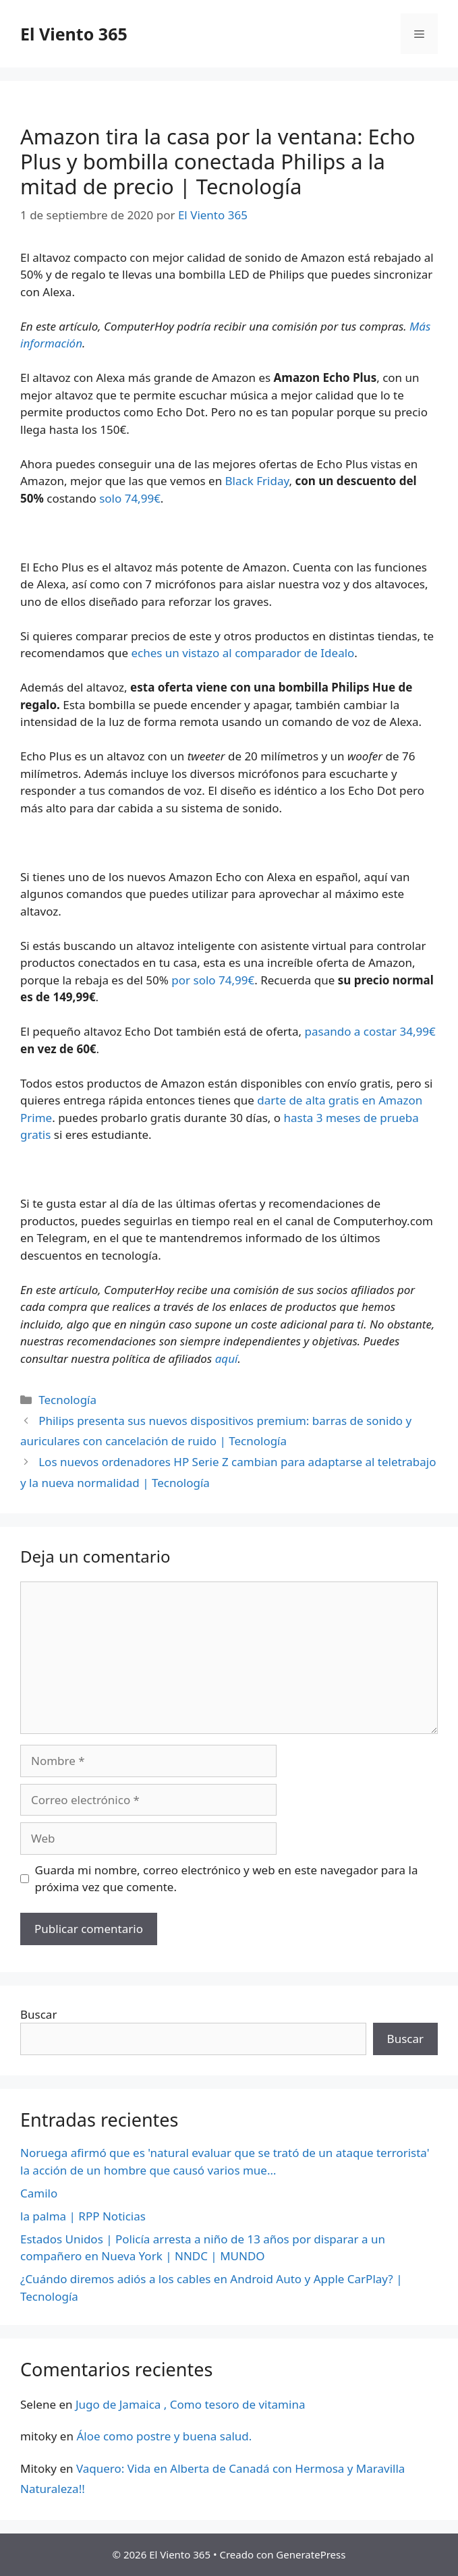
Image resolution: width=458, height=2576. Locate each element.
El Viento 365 (73, 33)
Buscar (38, 2014)
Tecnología (67, 1399)
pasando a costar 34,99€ (370, 1031)
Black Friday (257, 480)
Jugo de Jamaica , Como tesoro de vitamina (191, 2404)
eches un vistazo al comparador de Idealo (242, 653)
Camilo (38, 2193)
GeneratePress (310, 2554)
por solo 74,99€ (212, 980)
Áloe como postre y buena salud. (164, 2436)
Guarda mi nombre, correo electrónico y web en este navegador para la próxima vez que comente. (226, 1878)
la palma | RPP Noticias (83, 2216)
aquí (226, 1358)
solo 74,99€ (130, 498)
